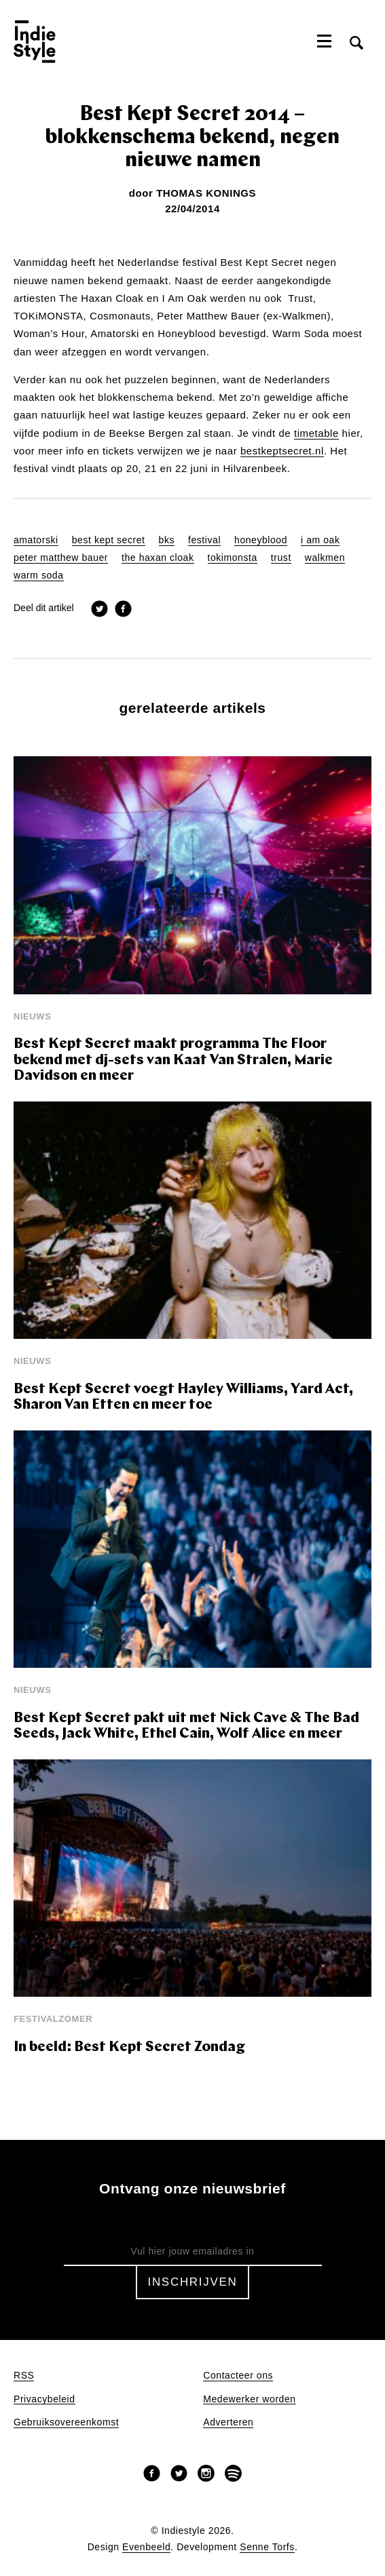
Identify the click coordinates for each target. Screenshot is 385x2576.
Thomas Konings (206, 193)
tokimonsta (232, 558)
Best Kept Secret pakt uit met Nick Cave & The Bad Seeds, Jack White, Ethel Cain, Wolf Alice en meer (186, 1726)
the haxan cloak (158, 558)
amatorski (36, 540)
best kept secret (108, 540)
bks (167, 540)
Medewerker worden (249, 2399)
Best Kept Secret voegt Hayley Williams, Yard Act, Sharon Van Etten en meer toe (183, 1397)
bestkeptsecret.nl (282, 451)
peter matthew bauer (61, 558)
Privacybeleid (44, 2399)
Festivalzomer (53, 2019)
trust (281, 558)
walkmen (325, 558)
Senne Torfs (267, 2547)
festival (204, 540)
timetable (316, 433)
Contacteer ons (238, 2375)
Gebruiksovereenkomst (66, 2422)
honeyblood (260, 540)
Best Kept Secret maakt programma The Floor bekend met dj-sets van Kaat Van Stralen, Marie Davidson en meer (173, 1060)
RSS (24, 2375)
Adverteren (228, 2422)
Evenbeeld (146, 2547)
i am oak (320, 540)
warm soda (39, 575)
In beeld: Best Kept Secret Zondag (129, 2047)
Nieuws (32, 1016)
